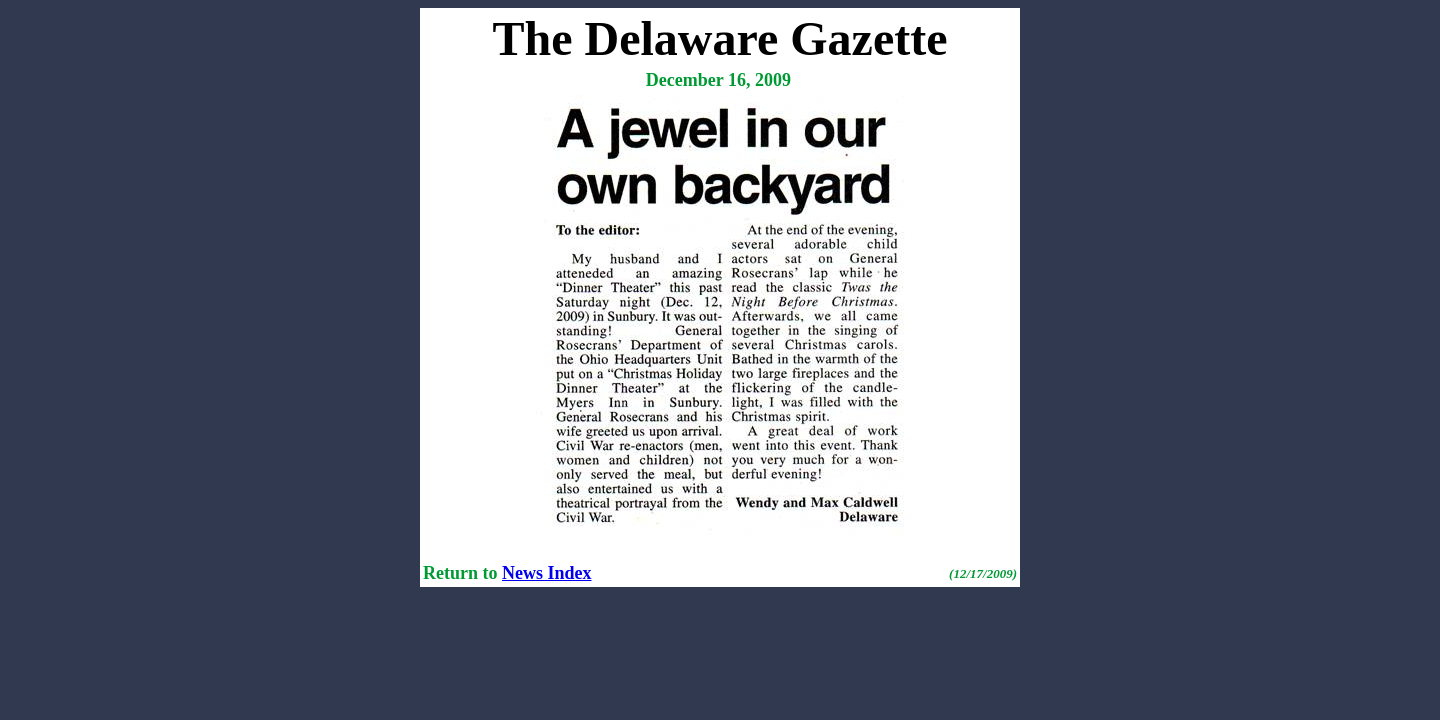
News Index (547, 573)
